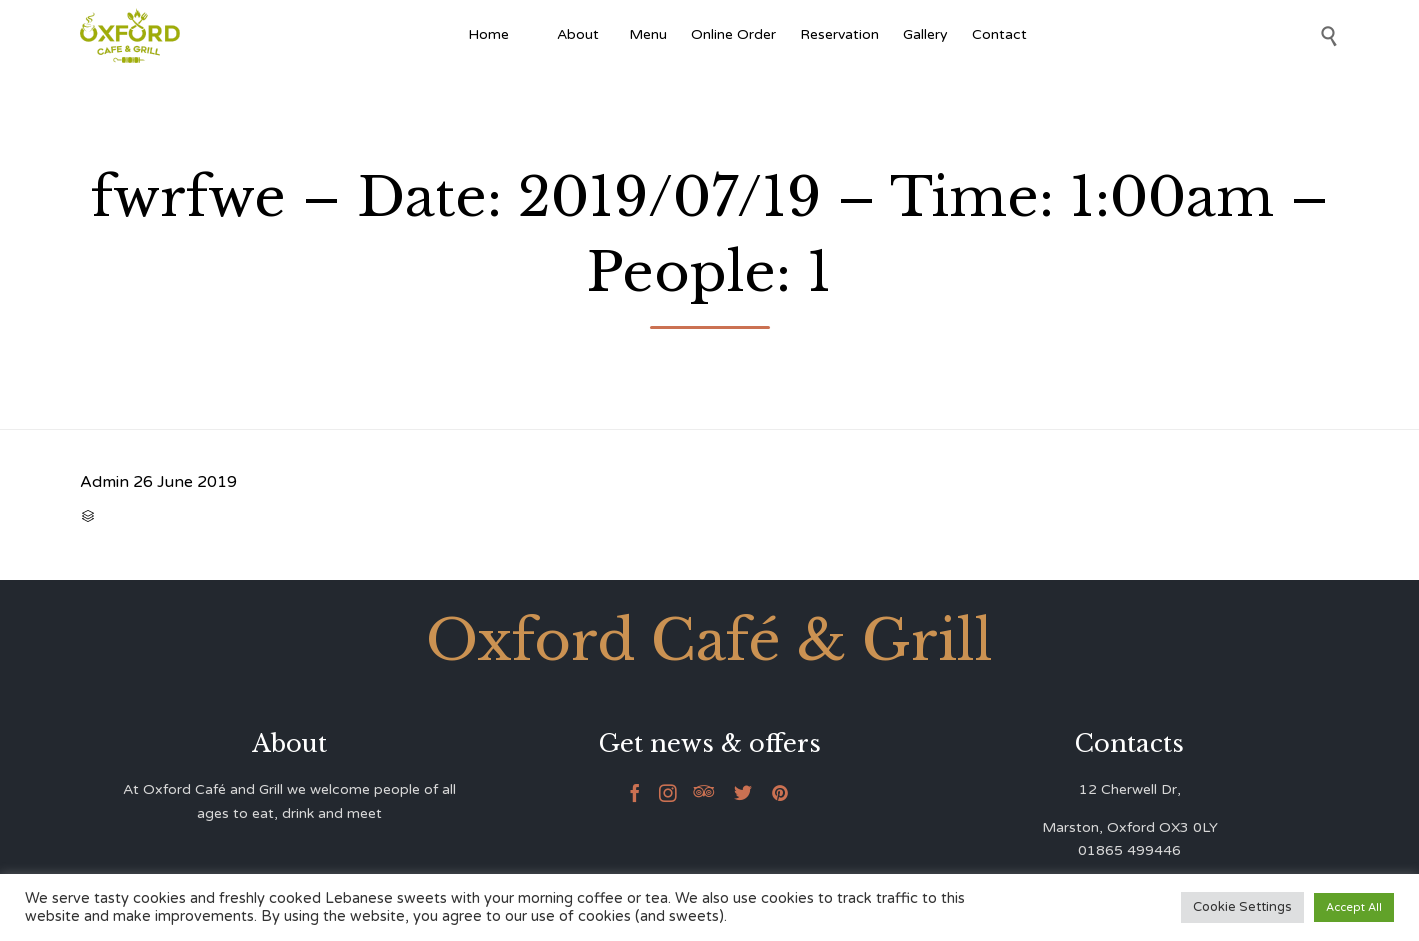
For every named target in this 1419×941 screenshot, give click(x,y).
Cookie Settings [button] (1242, 907)
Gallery (925, 34)
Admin (104, 482)
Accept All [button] (1354, 907)
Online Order (733, 34)
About (581, 34)
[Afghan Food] (533, 35)
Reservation (839, 34)
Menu (648, 34)
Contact (999, 34)
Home (488, 34)
